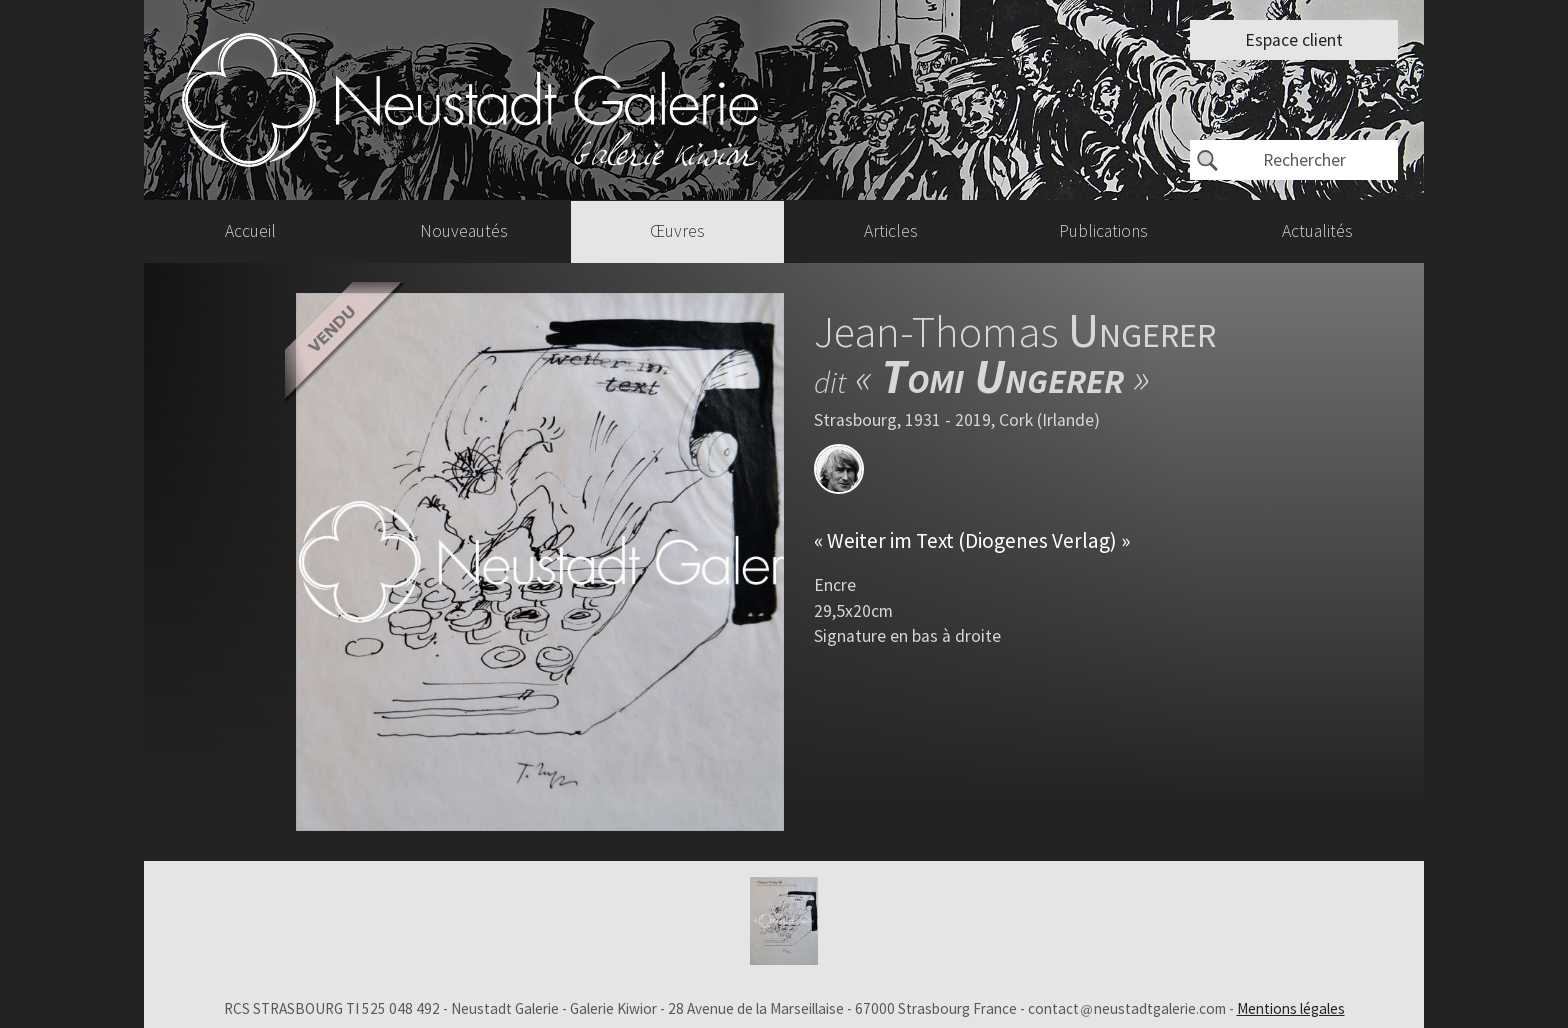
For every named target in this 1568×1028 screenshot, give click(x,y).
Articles (891, 231)
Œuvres (677, 231)
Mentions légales (1291, 1008)
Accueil (250, 231)
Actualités (1317, 231)
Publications (1103, 231)
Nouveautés (464, 231)
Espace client (1294, 40)
